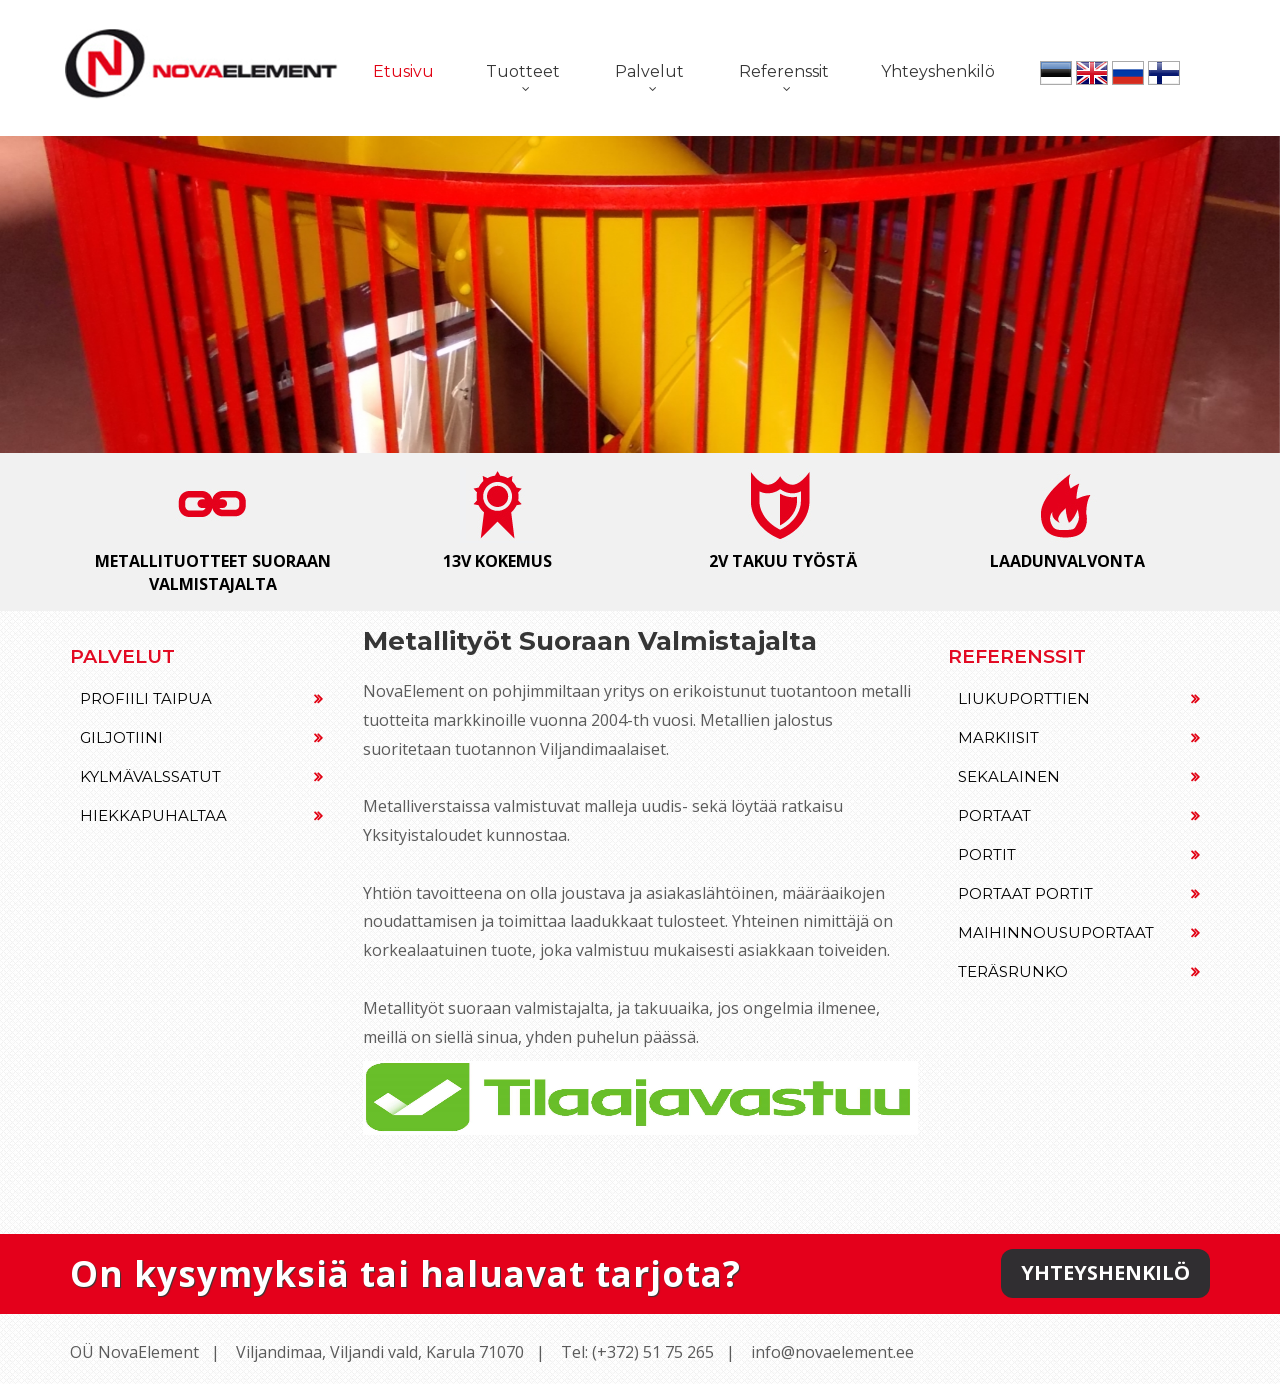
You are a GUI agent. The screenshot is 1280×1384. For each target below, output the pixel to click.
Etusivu (403, 71)
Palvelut (649, 71)
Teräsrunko (1079, 971)
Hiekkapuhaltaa (201, 815)
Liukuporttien (1079, 698)
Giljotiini (201, 737)
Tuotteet (523, 71)
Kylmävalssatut (201, 776)
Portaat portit (1079, 893)
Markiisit (1079, 737)
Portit (1079, 854)
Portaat (1079, 815)
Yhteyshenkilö (938, 71)
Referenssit (784, 71)
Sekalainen (1079, 776)
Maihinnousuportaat (1079, 932)
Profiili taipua (201, 698)
